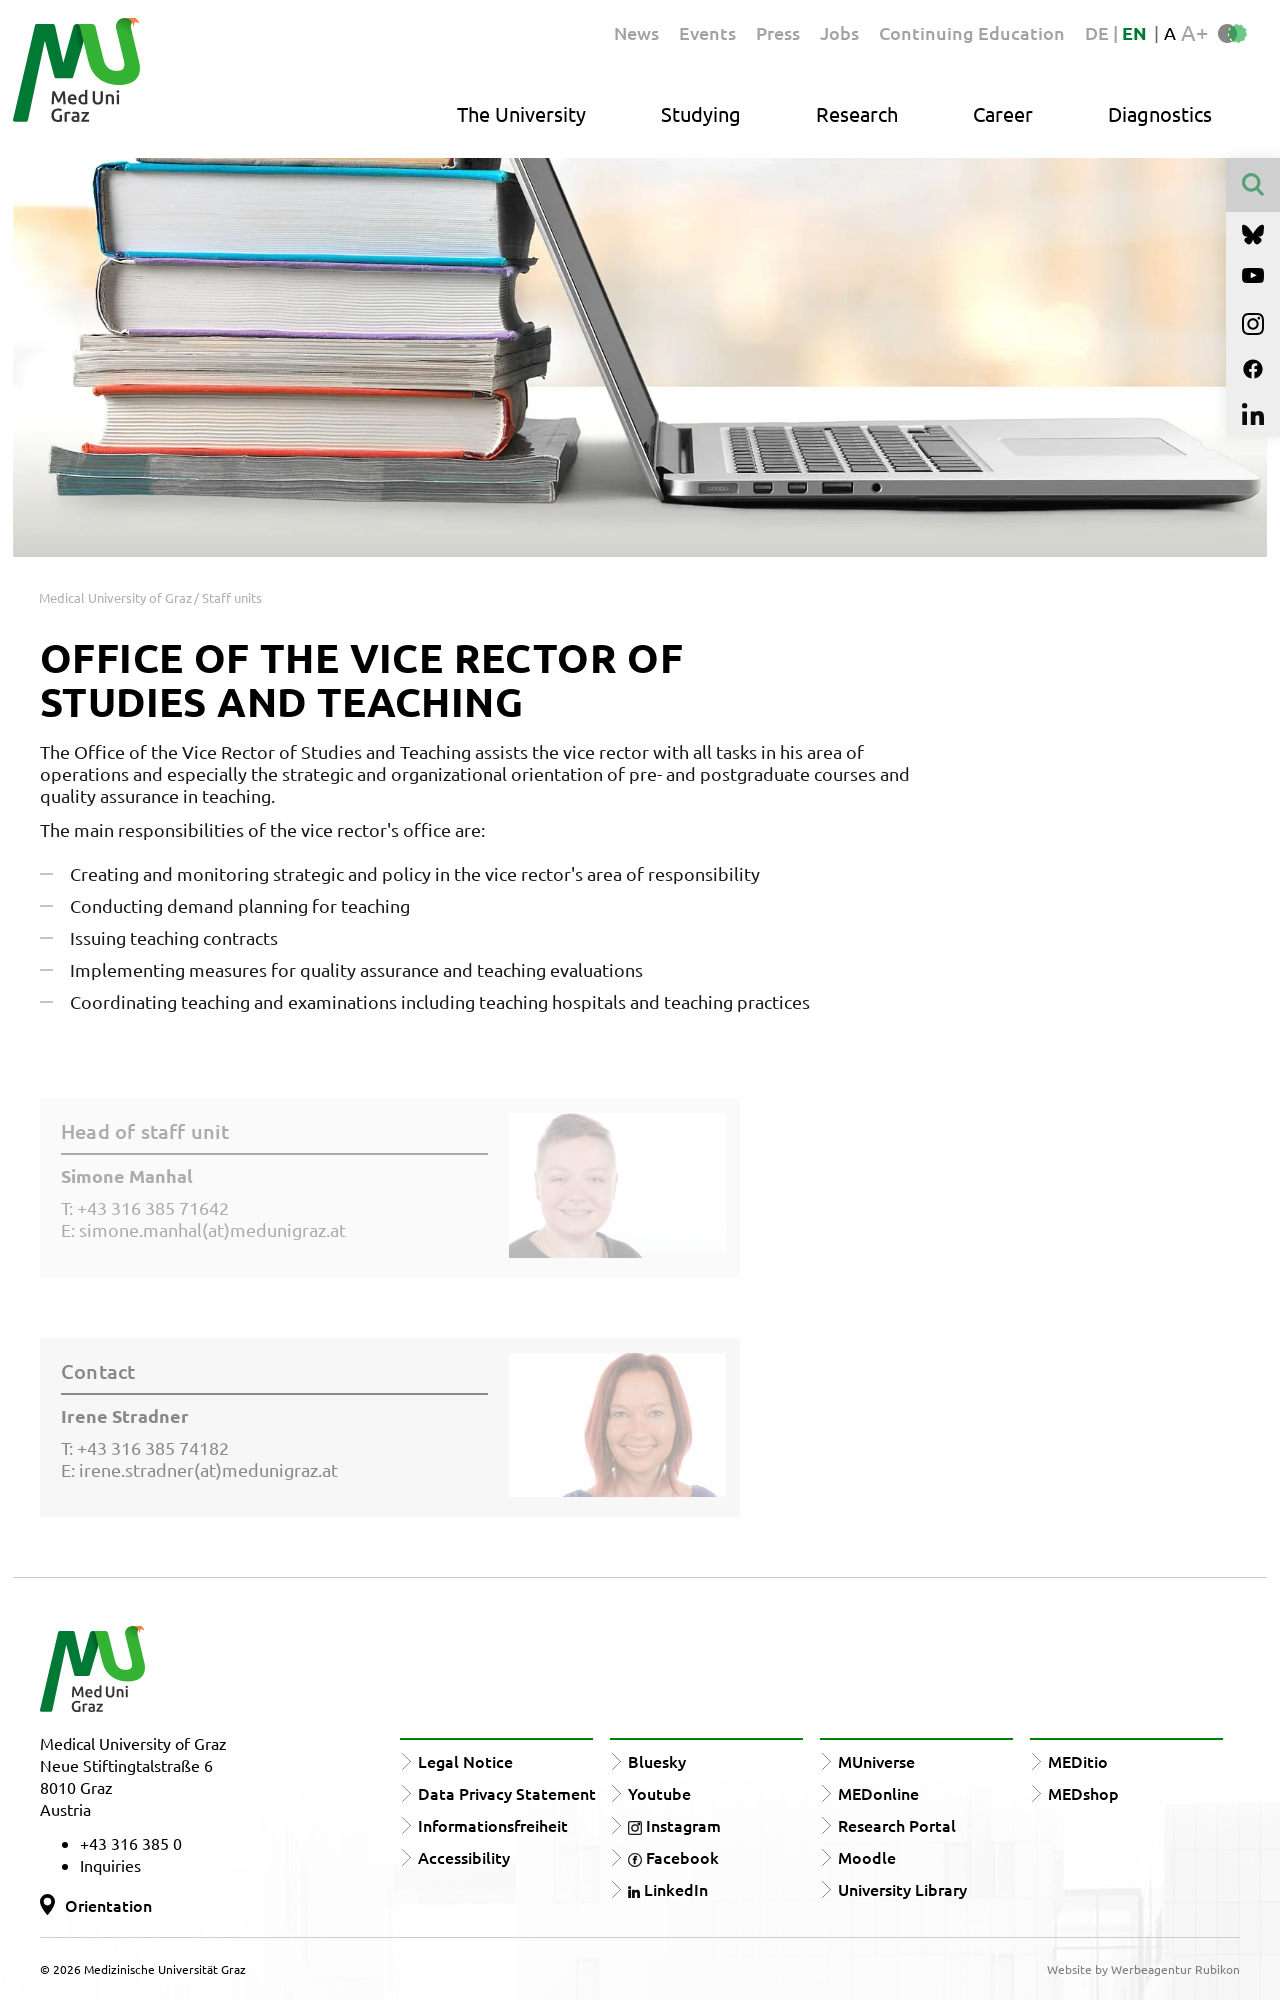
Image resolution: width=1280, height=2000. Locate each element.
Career (1003, 113)
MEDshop (1083, 1793)
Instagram (674, 1825)
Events (707, 32)
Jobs (839, 32)
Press (778, 32)
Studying (701, 113)
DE (1099, 32)
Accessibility (464, 1857)
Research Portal (897, 1825)
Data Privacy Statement (507, 1793)
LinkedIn (668, 1889)
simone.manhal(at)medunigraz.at (212, 1229)
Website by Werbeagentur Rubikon (1143, 1969)
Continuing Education (972, 32)
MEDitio (1078, 1761)
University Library (902, 1889)
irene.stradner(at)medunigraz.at (208, 1469)
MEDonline (878, 1793)
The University (521, 113)
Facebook (673, 1857)
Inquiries (110, 1865)
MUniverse (876, 1761)
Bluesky (657, 1761)
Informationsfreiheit (493, 1825)
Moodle (867, 1857)
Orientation (108, 1905)
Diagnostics (1160, 113)
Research (857, 113)
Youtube (659, 1793)
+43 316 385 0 (131, 1843)
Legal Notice (465, 1761)
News (636, 32)
